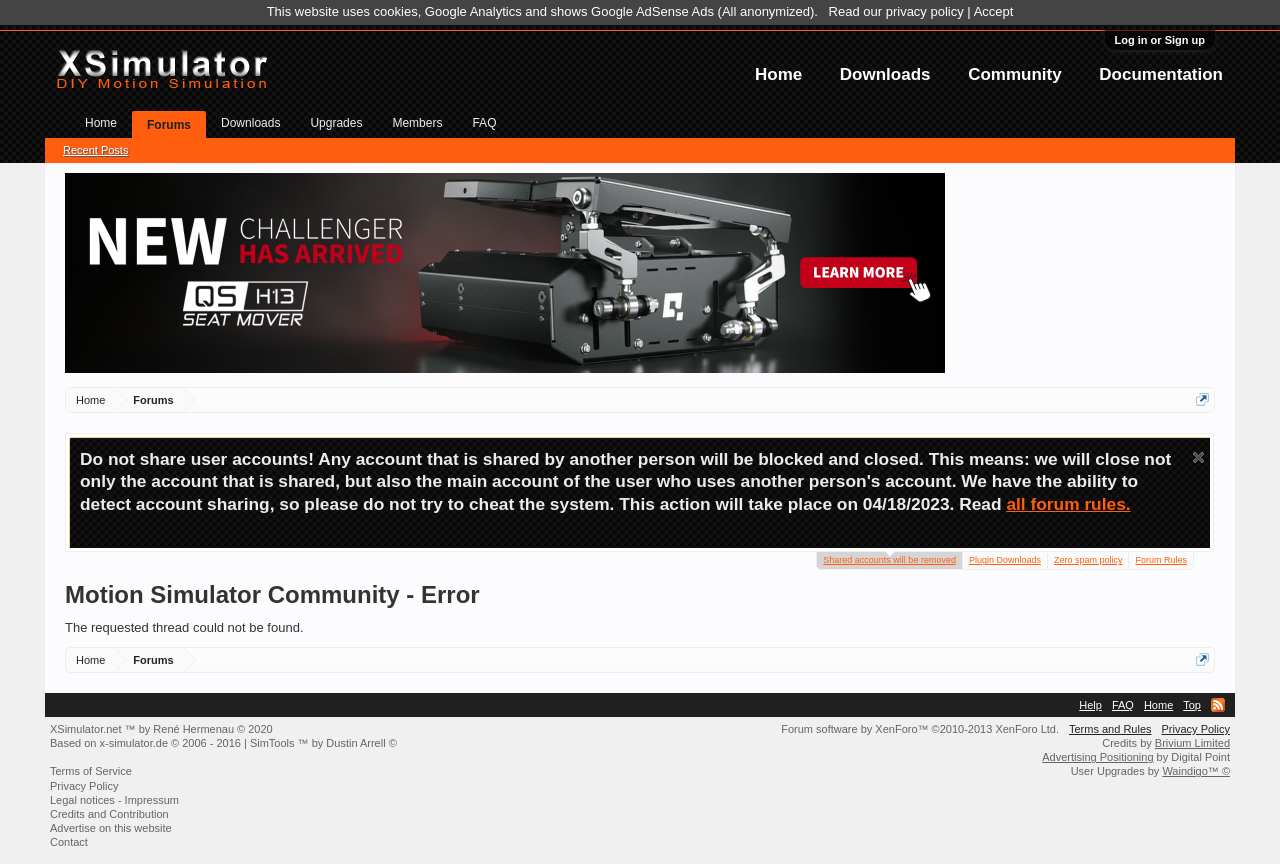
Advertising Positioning (1097, 757)
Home (778, 74)
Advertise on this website (111, 828)
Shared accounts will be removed (889, 558)
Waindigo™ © (1196, 771)
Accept (994, 11)
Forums (169, 125)
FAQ (484, 123)
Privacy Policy (1196, 729)
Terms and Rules (1110, 729)
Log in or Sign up (1160, 40)
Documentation (1161, 74)
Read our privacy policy (896, 11)
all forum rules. (1068, 504)
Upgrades (336, 123)
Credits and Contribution (109, 814)
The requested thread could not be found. (184, 627)
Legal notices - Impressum (114, 800)
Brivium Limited (1192, 743)
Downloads (885, 74)
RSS (1218, 705)
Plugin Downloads (1005, 560)
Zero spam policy (1088, 560)
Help (1090, 705)
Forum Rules (1161, 560)
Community (1015, 74)
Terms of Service (91, 771)
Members (417, 123)
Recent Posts (95, 150)
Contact (69, 842)
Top (1192, 705)
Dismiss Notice (1198, 457)
